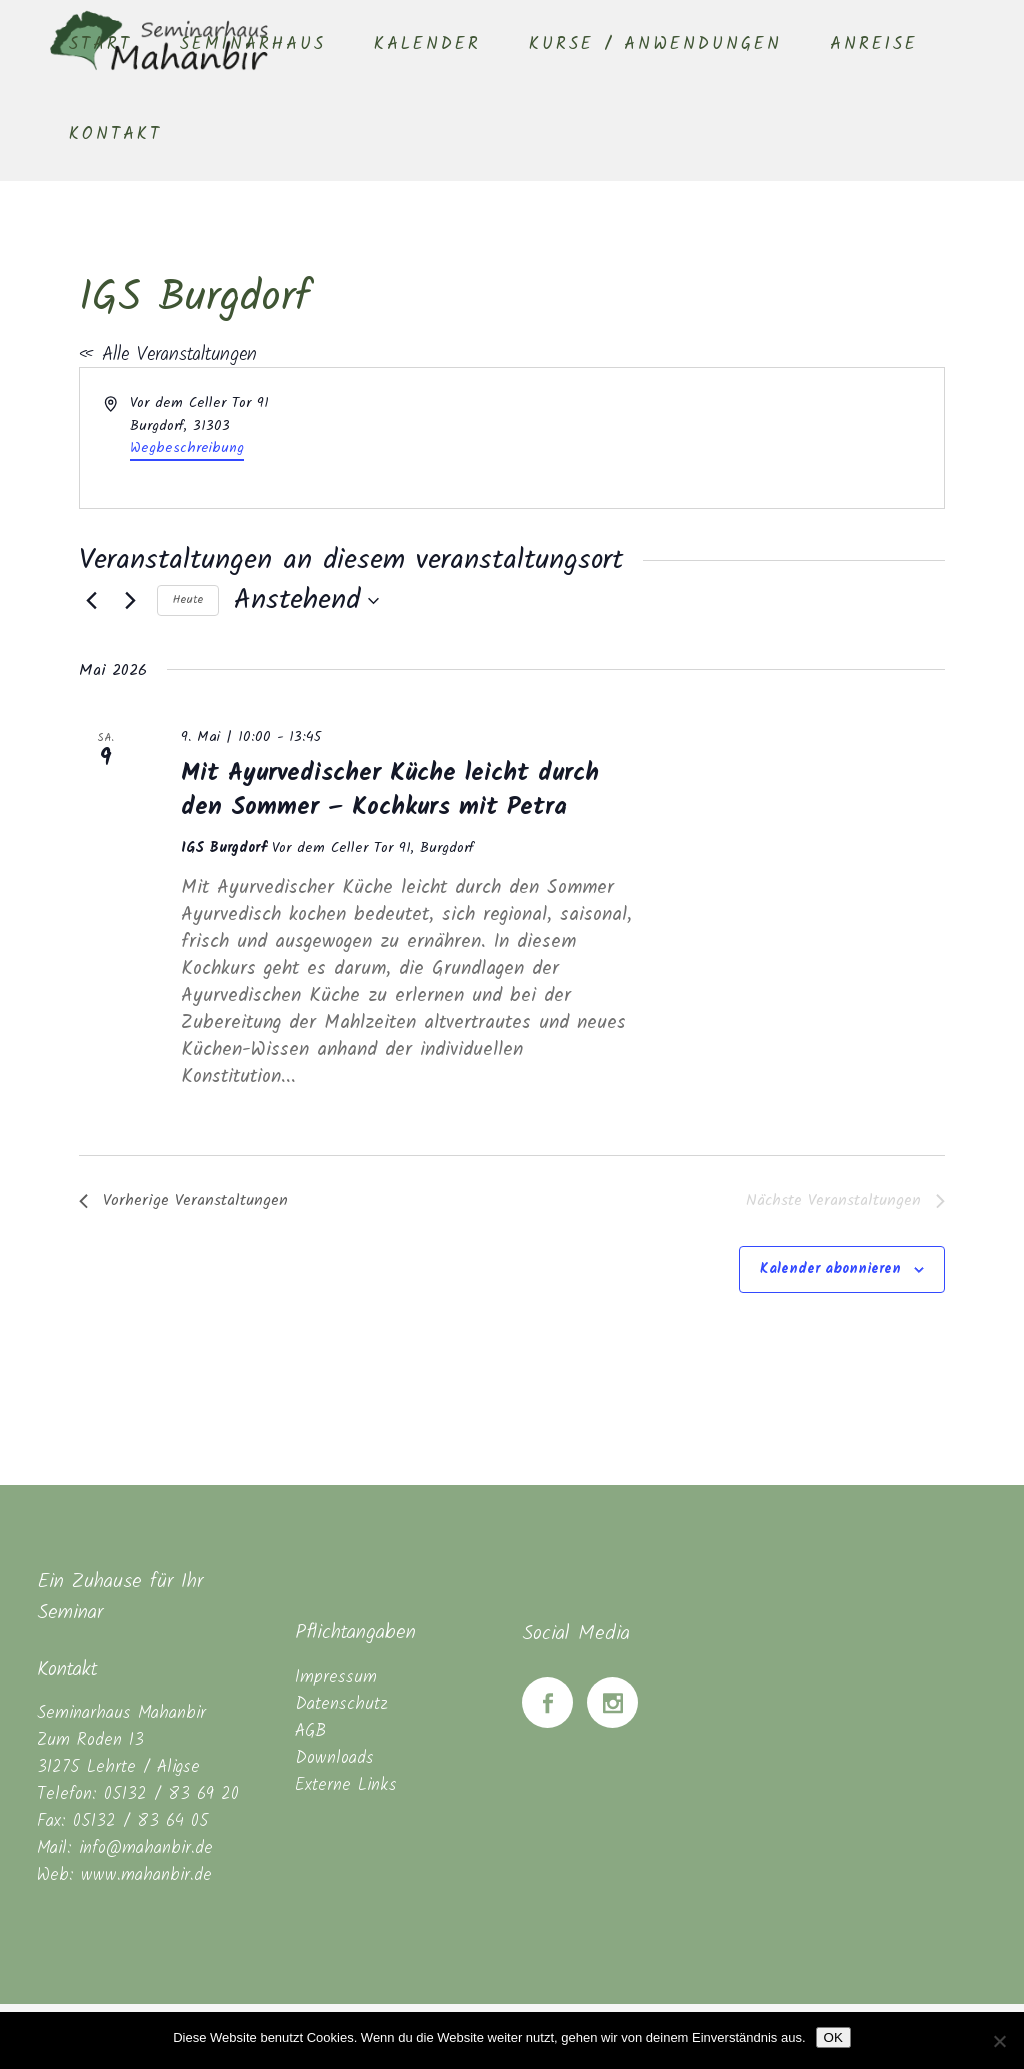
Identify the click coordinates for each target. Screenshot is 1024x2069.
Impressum (336, 1677)
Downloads (334, 1758)
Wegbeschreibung (187, 448)
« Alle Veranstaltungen (168, 355)
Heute (188, 599)
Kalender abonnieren (830, 1269)
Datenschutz (341, 1704)
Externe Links (346, 1785)
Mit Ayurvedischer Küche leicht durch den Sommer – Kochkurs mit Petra (390, 790)
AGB (310, 1731)
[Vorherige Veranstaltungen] (91, 601)
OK (833, 2037)
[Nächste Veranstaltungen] (130, 601)
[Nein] (999, 2041)
